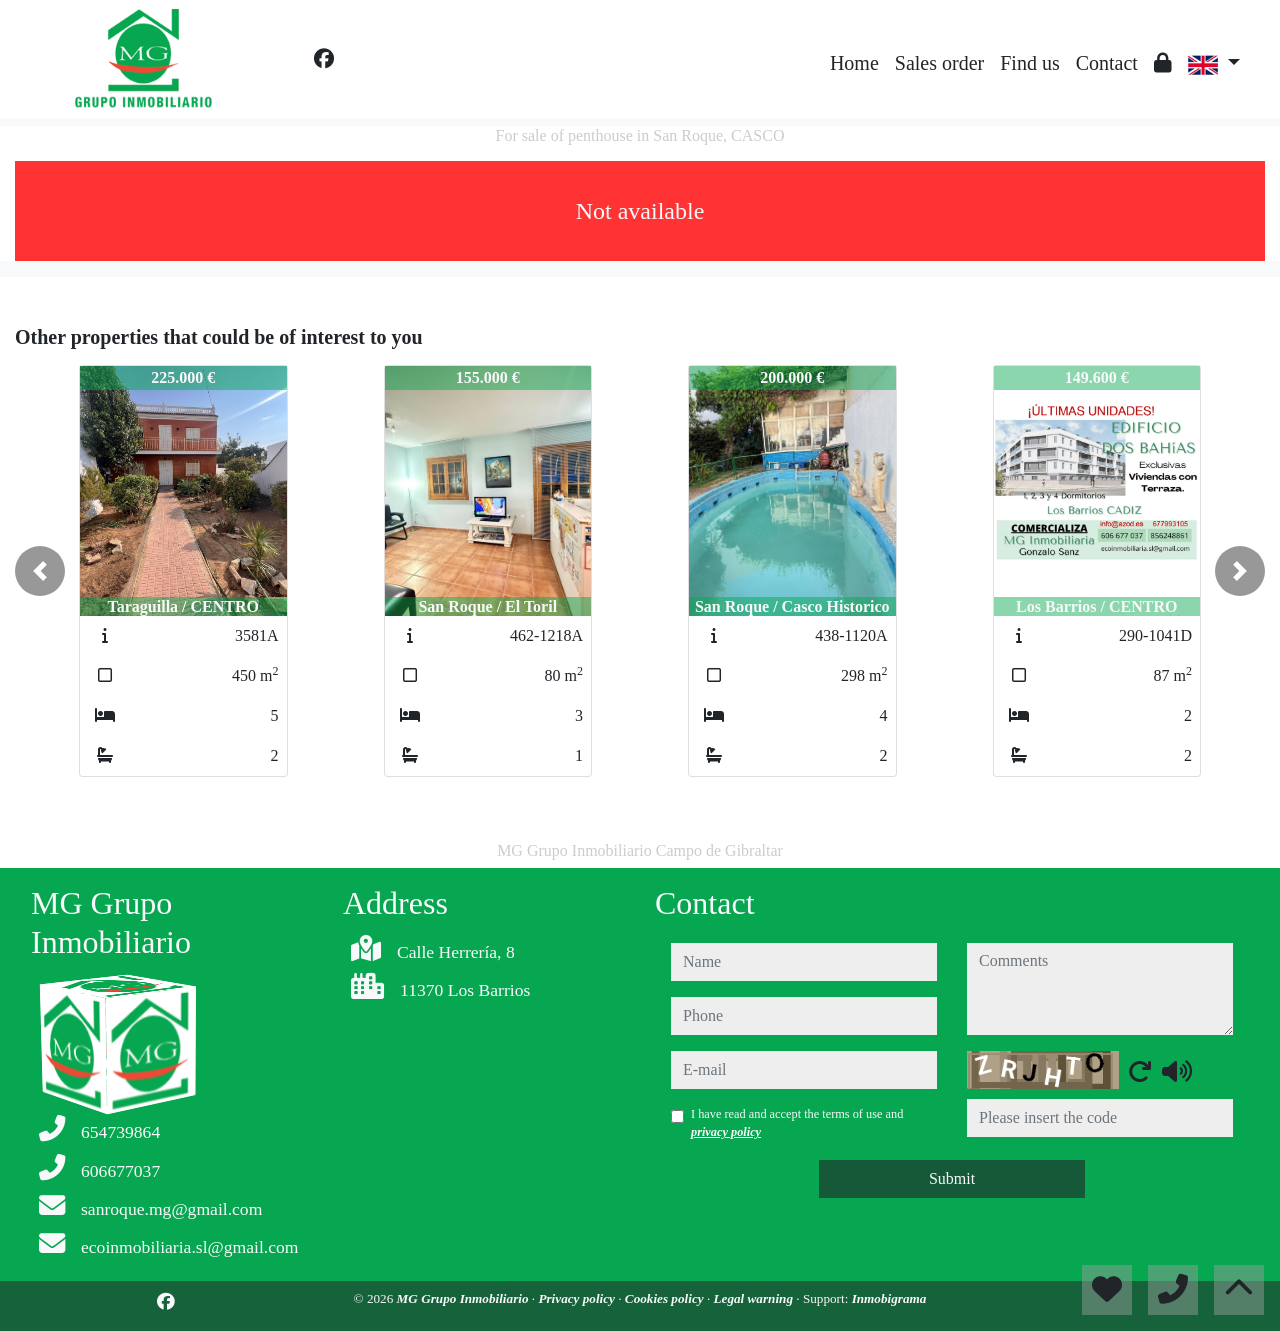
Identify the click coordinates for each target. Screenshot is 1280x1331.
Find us (1029, 63)
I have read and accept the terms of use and (797, 1123)
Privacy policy (578, 1298)
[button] (40, 571)
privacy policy (726, 1132)
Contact (1107, 63)
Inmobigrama (889, 1298)
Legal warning (754, 1298)
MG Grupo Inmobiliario (464, 1298)
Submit (952, 1178)
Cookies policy (666, 1298)
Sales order (939, 63)
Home (854, 63)
